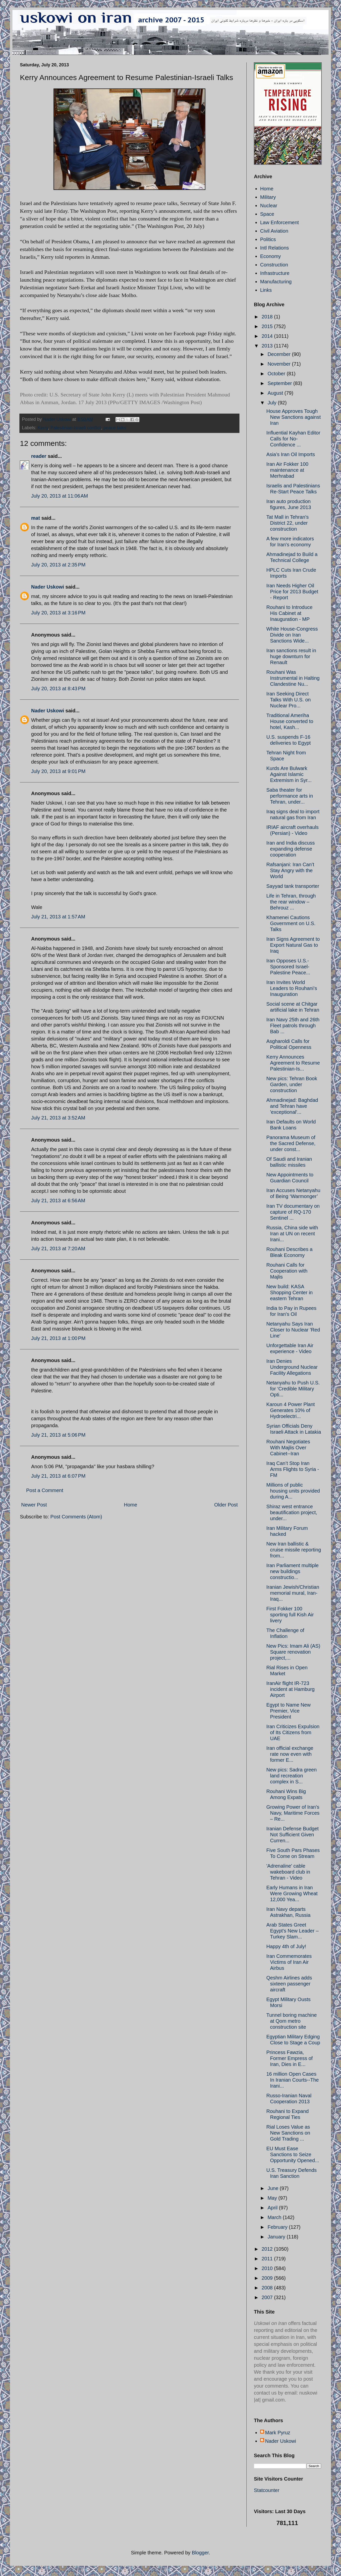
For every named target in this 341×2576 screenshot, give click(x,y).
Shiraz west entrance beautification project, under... (291, 1512)
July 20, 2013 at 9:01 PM (58, 771)
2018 (268, 316)
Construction (274, 264)
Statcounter (266, 2490)
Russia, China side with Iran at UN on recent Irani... (292, 1233)
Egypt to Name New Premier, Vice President (288, 1710)
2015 (268, 326)
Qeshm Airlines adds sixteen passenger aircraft (289, 1983)
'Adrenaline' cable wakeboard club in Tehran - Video (288, 1872)
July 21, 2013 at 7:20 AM (58, 1248)
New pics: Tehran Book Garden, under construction (291, 1084)
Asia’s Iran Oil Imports (290, 454)
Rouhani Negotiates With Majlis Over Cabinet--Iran (288, 1447)
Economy (270, 256)
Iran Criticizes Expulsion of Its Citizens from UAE (292, 1732)
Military (268, 197)
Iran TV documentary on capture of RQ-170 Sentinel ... (293, 1212)
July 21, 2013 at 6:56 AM (58, 1200)
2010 (268, 2268)
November (280, 364)
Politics (268, 239)
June (274, 2188)
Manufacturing (276, 281)
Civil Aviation (274, 231)
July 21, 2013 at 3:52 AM (58, 1117)
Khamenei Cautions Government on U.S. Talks (290, 923)
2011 (268, 2258)
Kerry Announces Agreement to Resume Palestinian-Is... (293, 1063)
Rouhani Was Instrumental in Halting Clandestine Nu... (293, 678)
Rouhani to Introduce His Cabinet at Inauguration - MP (289, 613)
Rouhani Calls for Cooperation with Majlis (286, 1271)
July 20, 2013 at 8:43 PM (58, 688)
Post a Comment (44, 1490)
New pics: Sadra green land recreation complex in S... (291, 1775)
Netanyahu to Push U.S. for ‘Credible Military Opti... (293, 1388)
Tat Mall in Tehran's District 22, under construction (287, 523)
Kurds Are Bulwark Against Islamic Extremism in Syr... (289, 774)
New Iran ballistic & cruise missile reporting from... (293, 1549)
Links (266, 290)
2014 (268, 336)
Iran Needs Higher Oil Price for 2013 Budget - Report (292, 591)
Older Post (226, 1504)
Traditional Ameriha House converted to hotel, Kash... (289, 721)
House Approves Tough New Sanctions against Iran (293, 417)
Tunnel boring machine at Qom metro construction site (291, 2021)
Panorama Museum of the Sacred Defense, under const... (290, 1143)
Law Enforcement (279, 222)
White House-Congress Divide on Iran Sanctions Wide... (292, 635)
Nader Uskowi (47, 587)
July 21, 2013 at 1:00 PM (58, 1338)
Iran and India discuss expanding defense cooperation (290, 849)
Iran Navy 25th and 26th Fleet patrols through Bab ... (292, 1025)
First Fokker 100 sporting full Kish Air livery (290, 1614)
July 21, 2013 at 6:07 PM (58, 1476)
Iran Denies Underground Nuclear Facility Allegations (292, 1367)
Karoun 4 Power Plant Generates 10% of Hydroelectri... (290, 1410)
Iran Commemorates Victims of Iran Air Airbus (289, 1962)
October (277, 373)
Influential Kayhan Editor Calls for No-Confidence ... (293, 438)
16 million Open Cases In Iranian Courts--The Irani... (292, 2080)
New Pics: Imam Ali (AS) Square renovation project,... (293, 1652)
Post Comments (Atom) (76, 1516)
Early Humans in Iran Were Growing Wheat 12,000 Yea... (292, 1893)
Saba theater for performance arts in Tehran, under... (289, 796)
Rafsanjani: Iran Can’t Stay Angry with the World (290, 870)
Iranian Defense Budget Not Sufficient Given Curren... (292, 1834)
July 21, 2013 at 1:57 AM (58, 916)
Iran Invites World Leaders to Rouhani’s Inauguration (291, 988)
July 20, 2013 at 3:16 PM (58, 612)
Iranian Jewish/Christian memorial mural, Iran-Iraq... (292, 1593)
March (275, 2217)
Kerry (43, 427)
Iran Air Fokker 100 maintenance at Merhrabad (287, 470)
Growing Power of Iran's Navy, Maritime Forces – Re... (293, 1813)
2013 (268, 345)
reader (38, 456)
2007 (268, 2297)
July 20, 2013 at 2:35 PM (58, 564)
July (273, 402)
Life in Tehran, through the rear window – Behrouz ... (291, 901)
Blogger (200, 2552)
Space (267, 214)
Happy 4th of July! (286, 1946)
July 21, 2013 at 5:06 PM (58, 1435)
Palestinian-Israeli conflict (76, 427)
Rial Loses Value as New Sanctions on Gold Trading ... (288, 2133)
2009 (268, 2278)
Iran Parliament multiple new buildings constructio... (292, 1571)
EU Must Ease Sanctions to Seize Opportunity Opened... (292, 2154)
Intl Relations (274, 248)
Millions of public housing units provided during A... (293, 1491)
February (278, 2227)
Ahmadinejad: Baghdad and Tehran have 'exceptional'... (292, 1106)
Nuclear (268, 205)
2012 (268, 2249)
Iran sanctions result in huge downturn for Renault (291, 656)
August (276, 393)
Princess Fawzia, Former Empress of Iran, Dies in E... (289, 2058)
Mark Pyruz (277, 2432)
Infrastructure (274, 273)
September (280, 383)
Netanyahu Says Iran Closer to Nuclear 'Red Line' (293, 1329)
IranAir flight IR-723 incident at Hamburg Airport (290, 1689)
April (273, 2207)
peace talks (115, 427)
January (277, 2236)
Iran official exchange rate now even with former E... (289, 1754)
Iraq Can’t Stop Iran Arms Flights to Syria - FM (292, 1469)
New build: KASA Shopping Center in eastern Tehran (289, 1292)
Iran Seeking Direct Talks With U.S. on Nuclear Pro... (288, 699)
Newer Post (34, 1504)
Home (130, 1504)
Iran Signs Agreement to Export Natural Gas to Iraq (293, 945)
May (273, 2198)
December (280, 354)
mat (35, 518)
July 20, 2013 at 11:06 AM (59, 496)
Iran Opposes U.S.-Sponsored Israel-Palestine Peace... (288, 966)
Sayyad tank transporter (292, 886)
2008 (268, 2287)
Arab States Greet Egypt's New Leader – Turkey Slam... (292, 1930)
